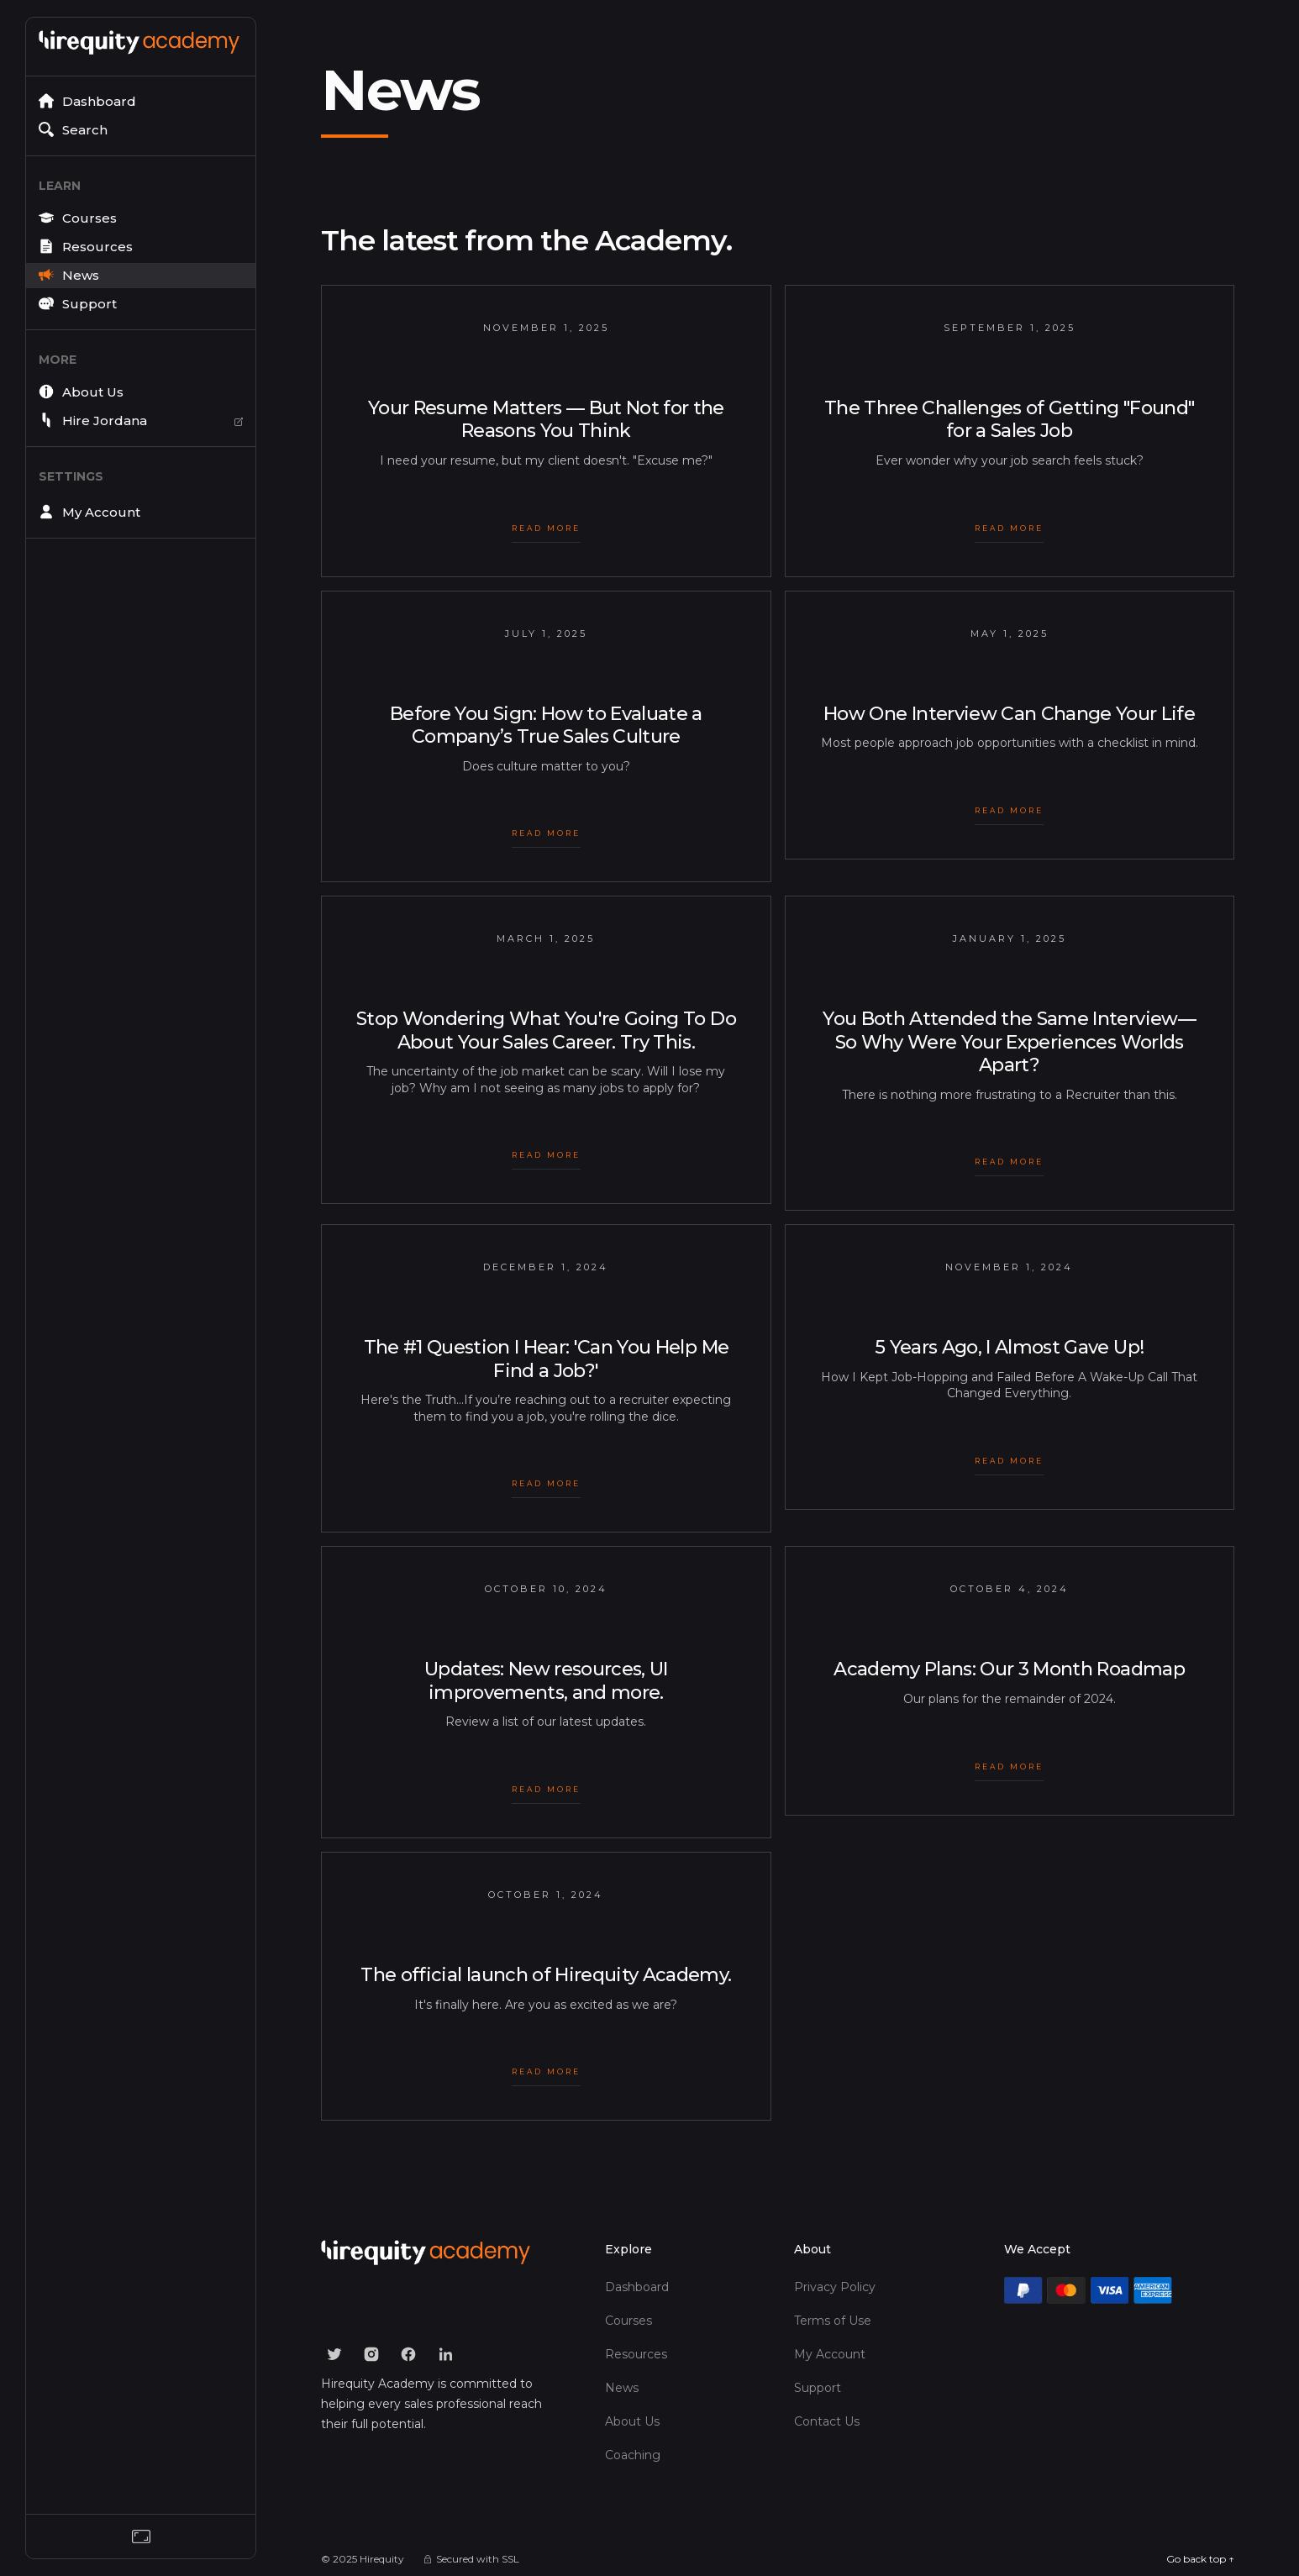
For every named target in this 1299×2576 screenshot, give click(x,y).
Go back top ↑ (1200, 2558)
